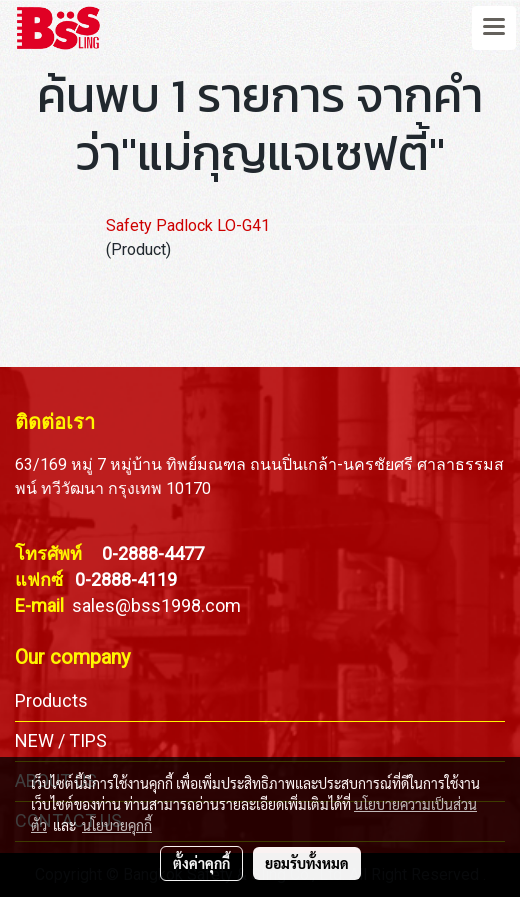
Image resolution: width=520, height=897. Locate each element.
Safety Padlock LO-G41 (188, 225)
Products (51, 700)
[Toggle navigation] (494, 28)
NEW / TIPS (61, 740)
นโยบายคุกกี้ (117, 825)
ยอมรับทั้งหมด (307, 863)
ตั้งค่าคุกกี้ (201, 863)
